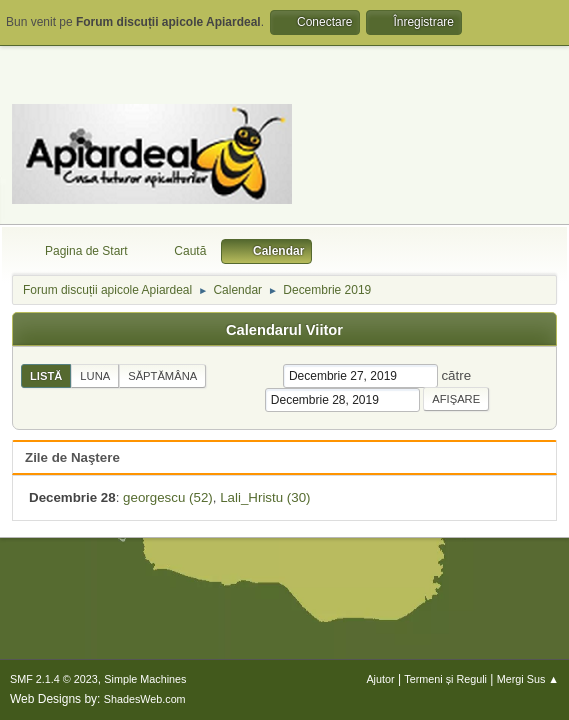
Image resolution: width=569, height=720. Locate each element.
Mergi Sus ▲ (528, 679)
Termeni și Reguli (445, 679)
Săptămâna (162, 376)
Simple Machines (145, 679)
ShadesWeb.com (145, 699)
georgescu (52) (168, 497)
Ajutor (380, 679)
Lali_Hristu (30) (265, 497)
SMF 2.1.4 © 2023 (54, 679)
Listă (46, 376)
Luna (95, 376)
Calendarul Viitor (284, 330)
